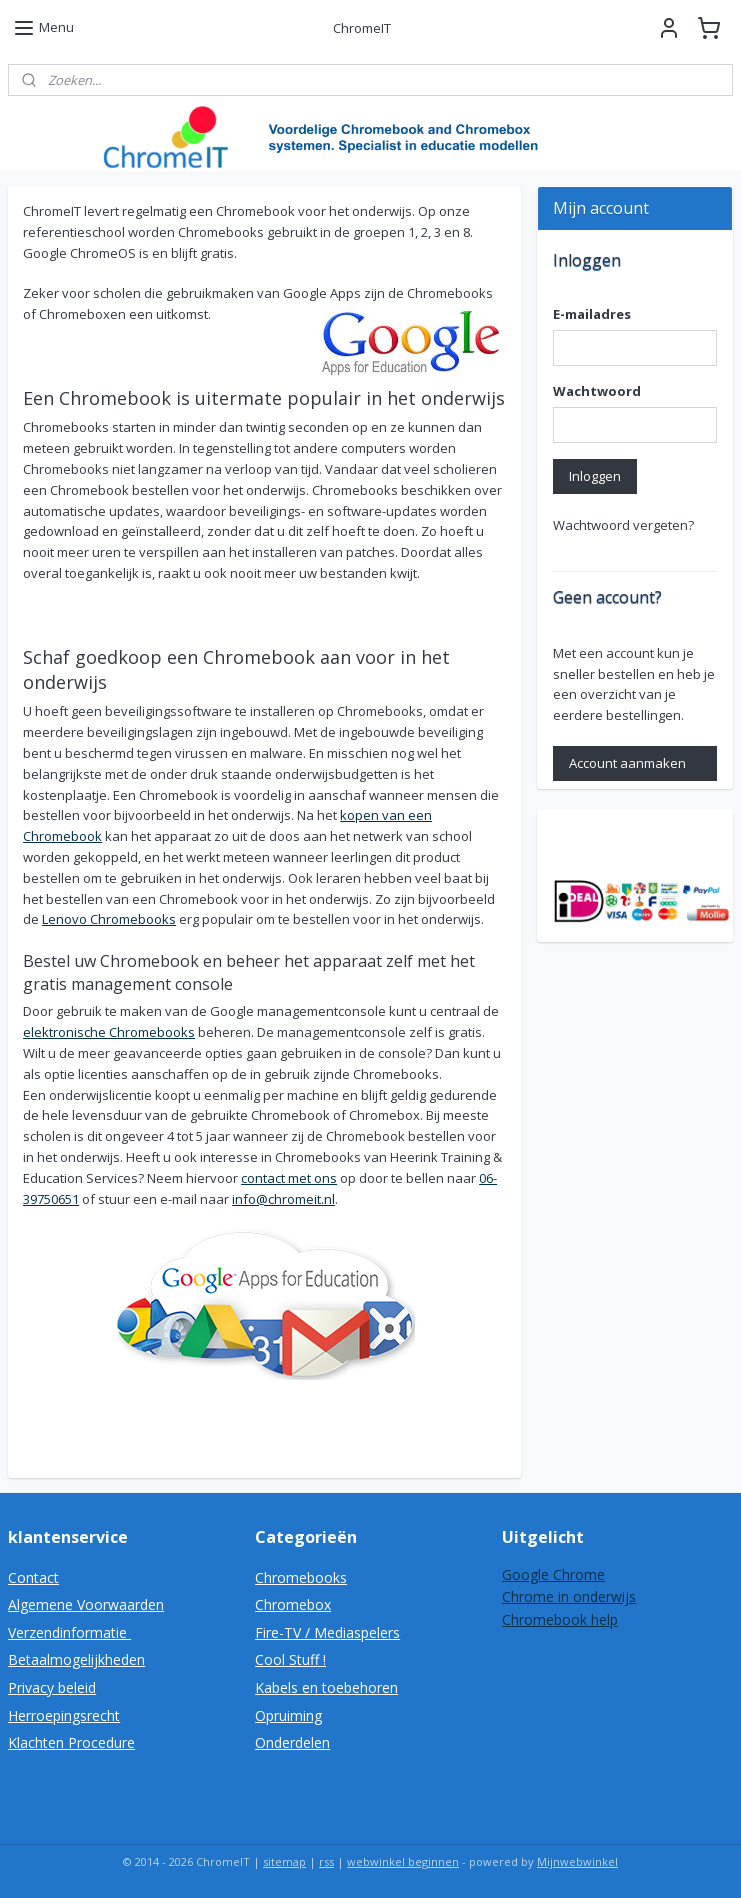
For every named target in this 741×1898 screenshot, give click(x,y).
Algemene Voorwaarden (86, 1604)
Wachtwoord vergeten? (623, 525)
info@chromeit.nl (283, 1199)
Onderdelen (292, 1742)
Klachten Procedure (71, 1742)
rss (326, 1861)
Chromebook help (560, 1619)
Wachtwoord (597, 391)
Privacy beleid (52, 1687)
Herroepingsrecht (64, 1715)
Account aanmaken (627, 763)
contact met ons (289, 1178)
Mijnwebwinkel (577, 1861)
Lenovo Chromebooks (109, 920)
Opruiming (288, 1715)
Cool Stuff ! (290, 1659)
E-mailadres (592, 314)
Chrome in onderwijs (569, 1596)
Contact (33, 1577)
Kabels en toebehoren (326, 1687)
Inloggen (595, 476)
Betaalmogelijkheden (76, 1659)
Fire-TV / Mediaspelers (327, 1632)
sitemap (284, 1861)
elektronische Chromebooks (109, 1033)
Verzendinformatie (69, 1632)
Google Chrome (553, 1574)
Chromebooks (301, 1577)
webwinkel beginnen (403, 1861)
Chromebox (293, 1604)
